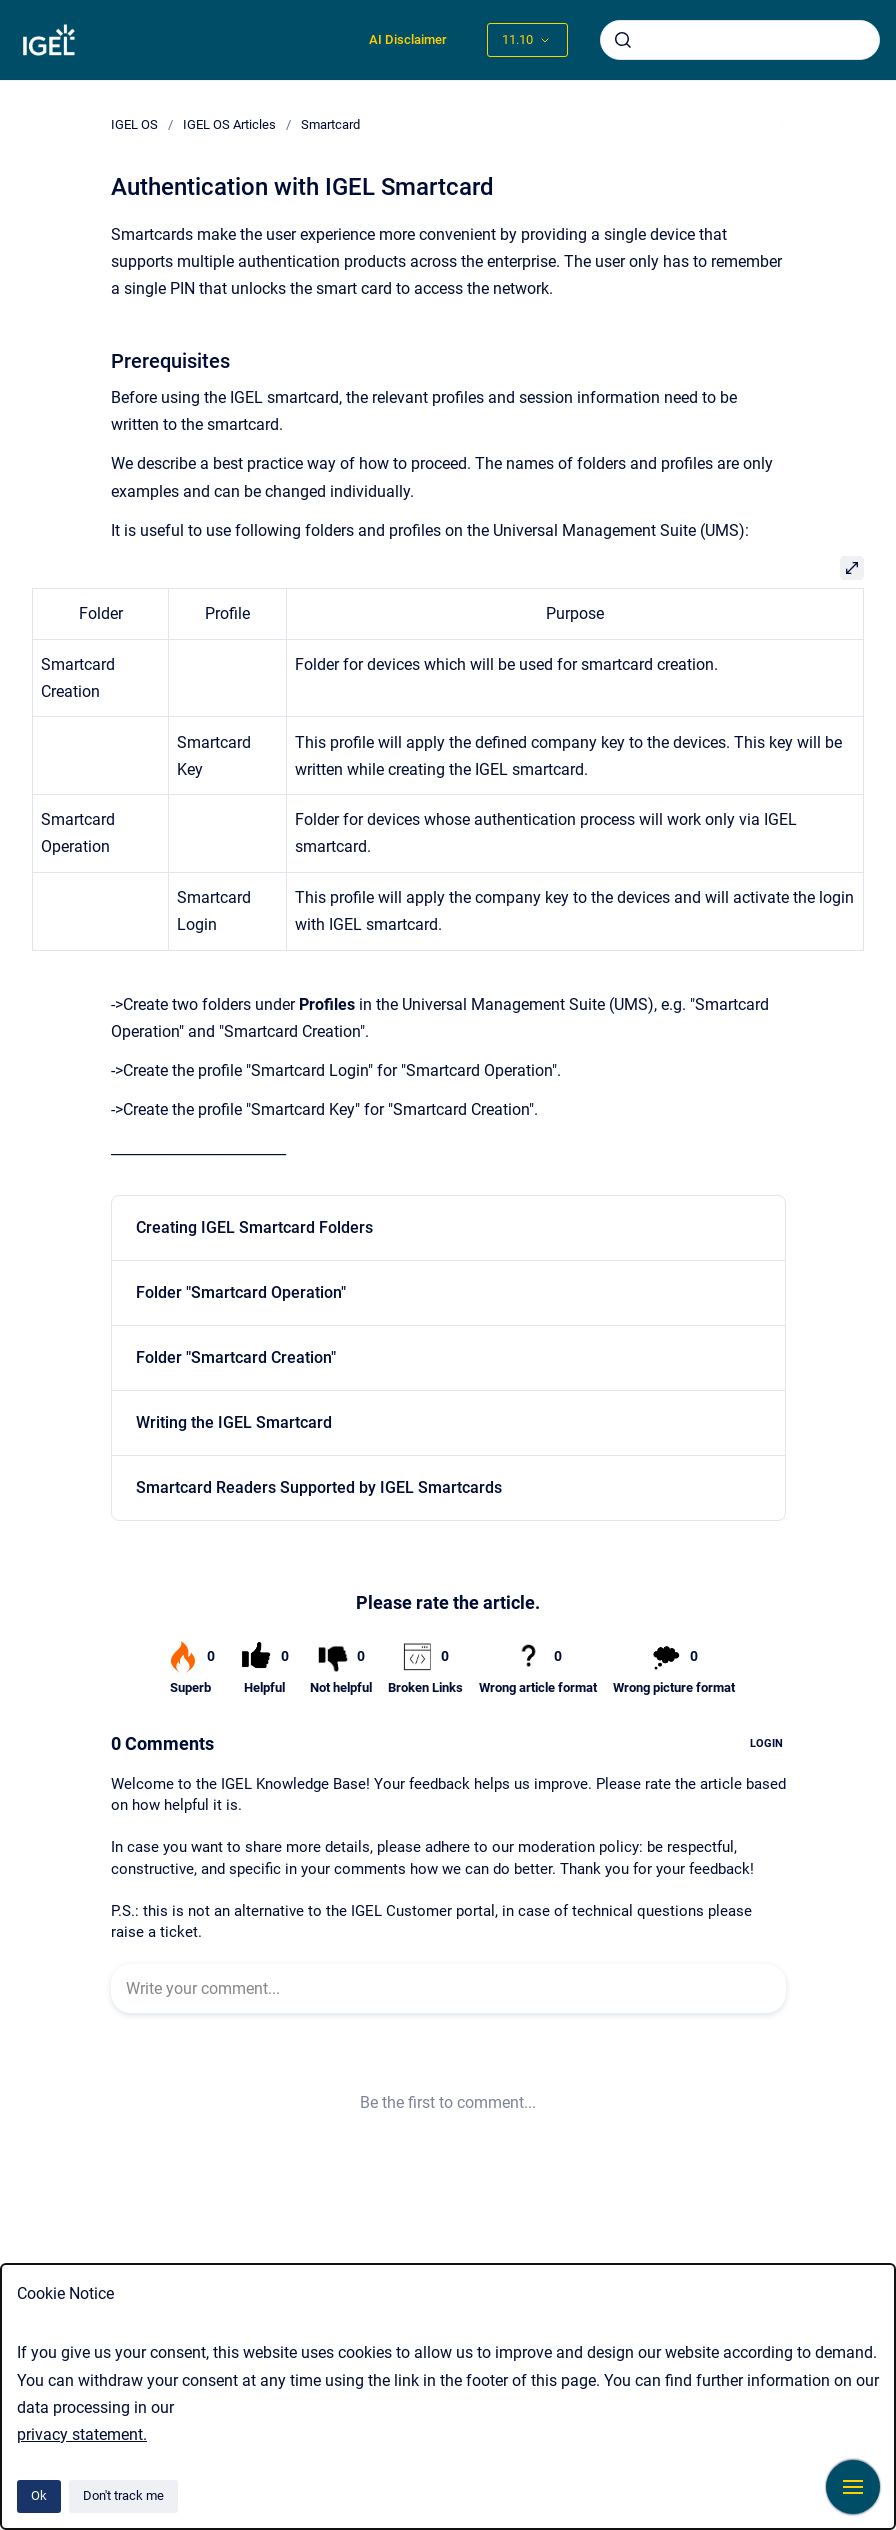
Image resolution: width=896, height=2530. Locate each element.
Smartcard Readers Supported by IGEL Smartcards (319, 1487)
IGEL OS (134, 124)
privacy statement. (82, 2434)
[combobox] (740, 40)
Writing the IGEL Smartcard (234, 1422)
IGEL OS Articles (229, 124)
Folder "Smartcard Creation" (236, 1357)
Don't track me (123, 2495)
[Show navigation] (853, 2487)
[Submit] (623, 40)
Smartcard (330, 124)
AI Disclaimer (408, 39)
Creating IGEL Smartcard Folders (254, 1227)
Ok (39, 2495)
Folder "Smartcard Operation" (241, 1292)
